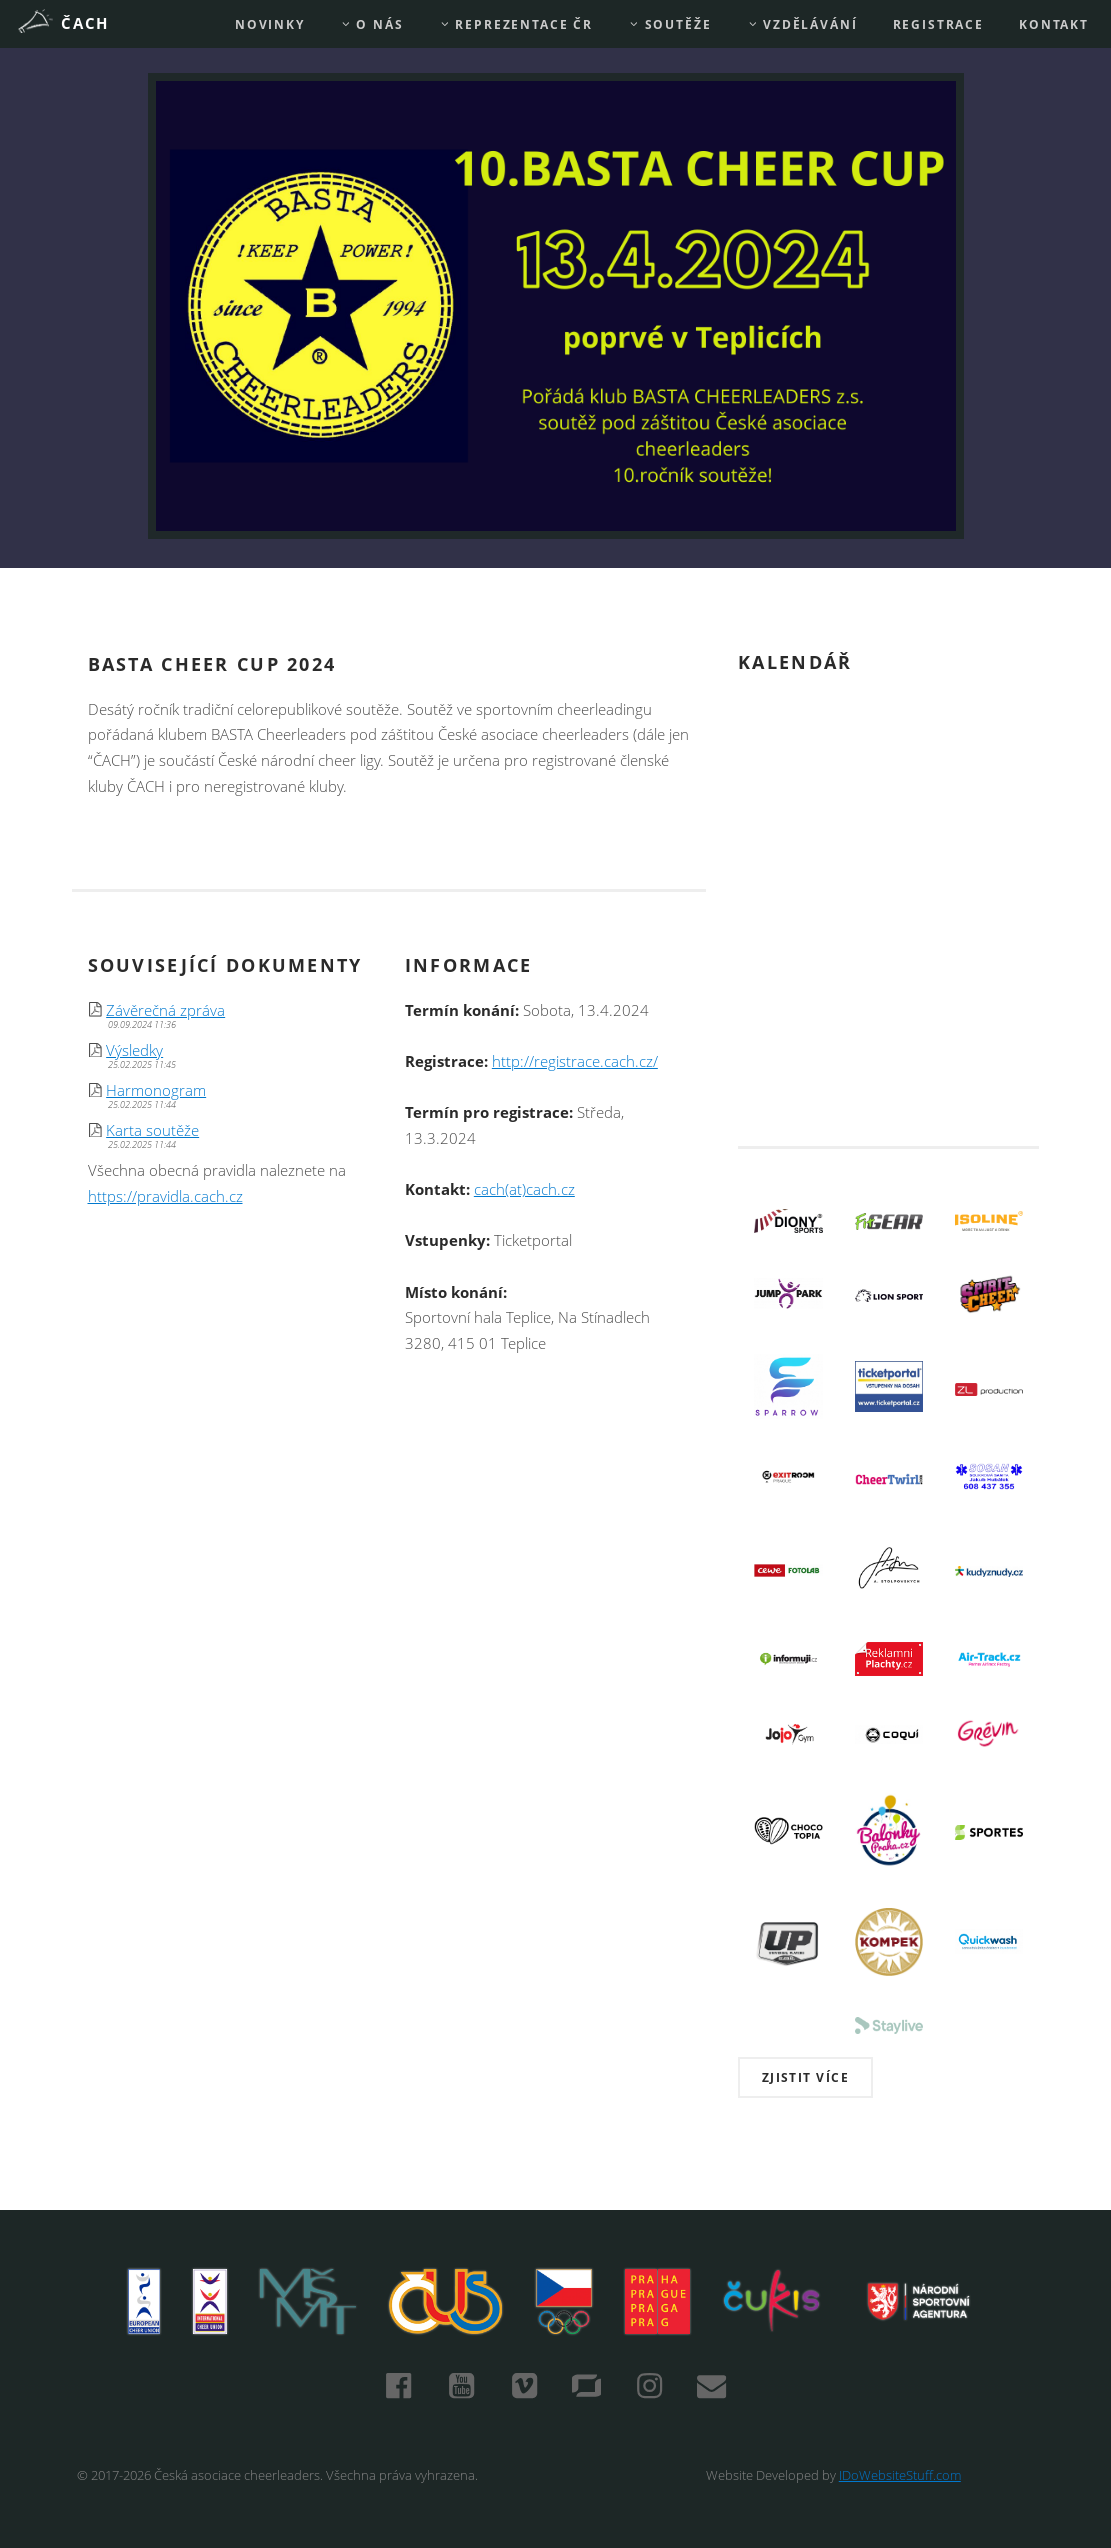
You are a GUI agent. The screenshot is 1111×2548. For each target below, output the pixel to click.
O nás (372, 24)
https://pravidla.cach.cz (165, 1196)
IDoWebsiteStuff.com (900, 2475)
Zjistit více (806, 2077)
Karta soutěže (152, 1130)
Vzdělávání (802, 24)
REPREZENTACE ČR (516, 24)
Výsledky (134, 1050)
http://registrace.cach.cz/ (575, 1061)
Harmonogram (156, 1090)
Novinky (270, 24)
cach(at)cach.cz (524, 1189)
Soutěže (669, 24)
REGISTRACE (938, 24)
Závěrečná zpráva (165, 1010)
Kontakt (1054, 24)
